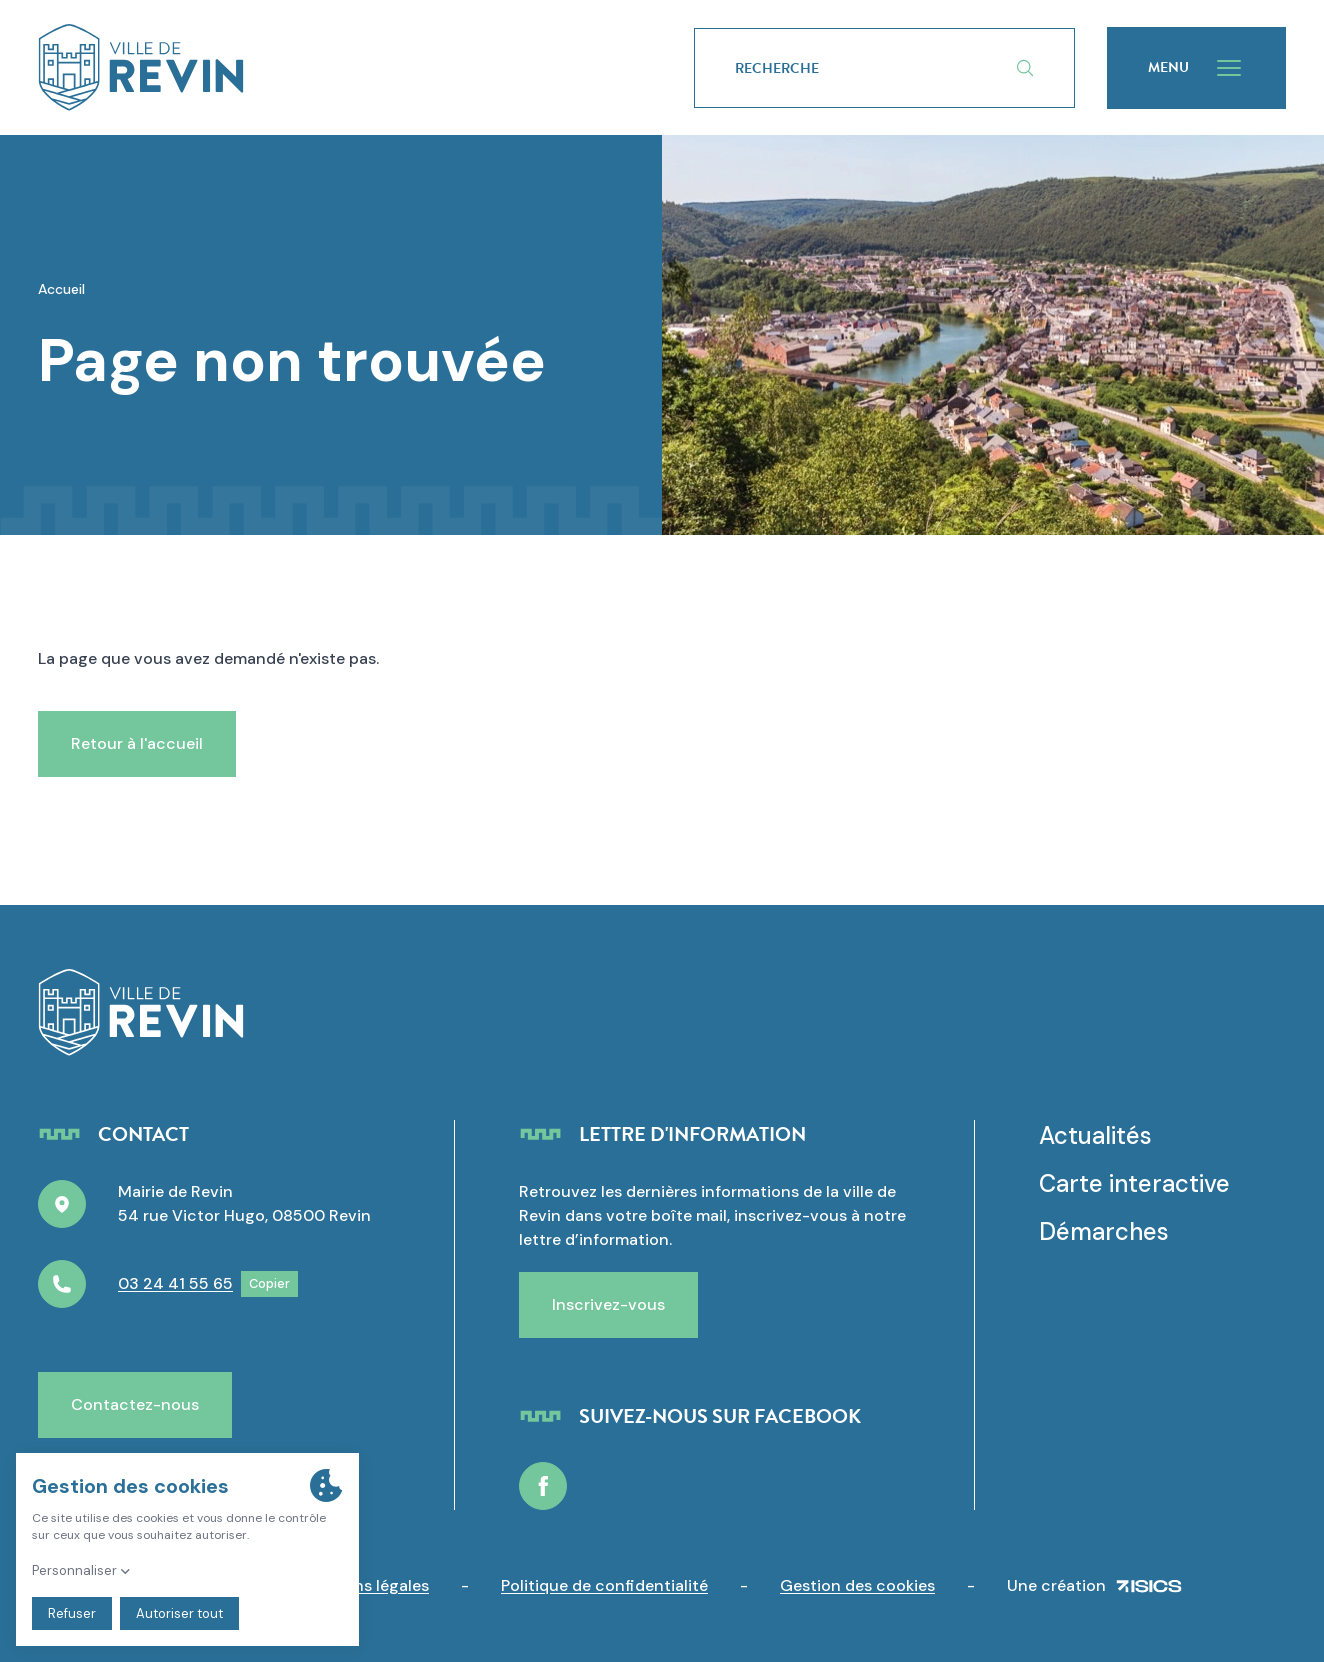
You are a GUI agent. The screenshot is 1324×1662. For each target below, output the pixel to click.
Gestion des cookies (857, 1585)
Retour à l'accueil (137, 743)
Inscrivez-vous (608, 1304)
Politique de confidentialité (604, 1585)
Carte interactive (1134, 1183)
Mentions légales (364, 1585)
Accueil (61, 289)
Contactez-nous (135, 1404)
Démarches (1104, 1231)
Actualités (1095, 1135)
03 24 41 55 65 (175, 1283)
